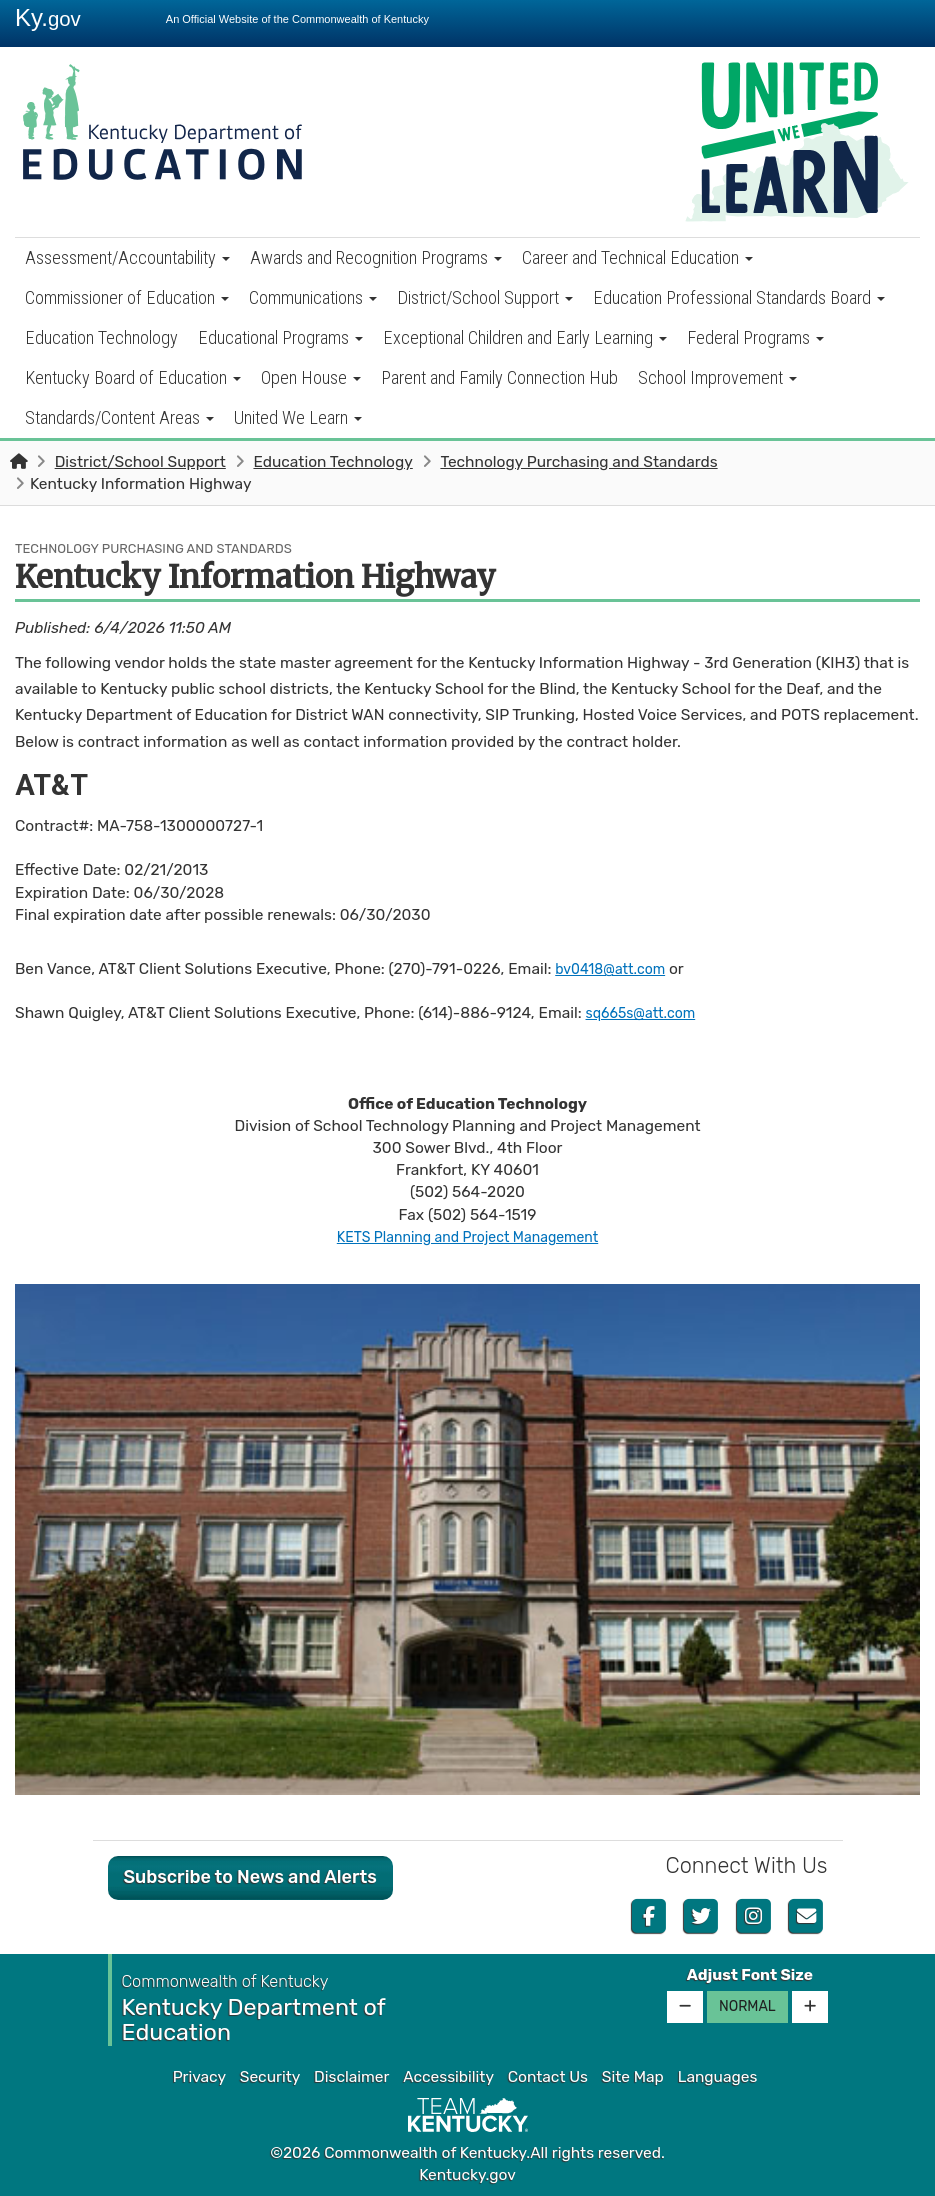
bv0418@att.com (616, 969)
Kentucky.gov (467, 2175)
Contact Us (548, 2077)
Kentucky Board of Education (133, 377)
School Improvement (717, 377)
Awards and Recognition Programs (376, 257)
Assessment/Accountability (127, 257)
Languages (718, 2077)
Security (270, 2077)
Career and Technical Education (637, 257)
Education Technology (101, 337)
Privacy (199, 2077)
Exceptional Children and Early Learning (525, 337)
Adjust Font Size (750, 1975)
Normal (747, 2006)
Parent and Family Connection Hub (499, 377)
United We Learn (298, 417)
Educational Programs (280, 337)
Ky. (48, 17)
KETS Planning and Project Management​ (467, 1237)
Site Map (633, 2077)
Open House (311, 377)
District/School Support (485, 297)
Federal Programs (755, 337)
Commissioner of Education (127, 297)
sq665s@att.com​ (646, 1013)
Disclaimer (351, 2077)
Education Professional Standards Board (739, 297)
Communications (313, 297)
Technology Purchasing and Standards (578, 462)
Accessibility (448, 2077)
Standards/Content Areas (119, 417)
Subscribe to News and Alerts (250, 1877)
